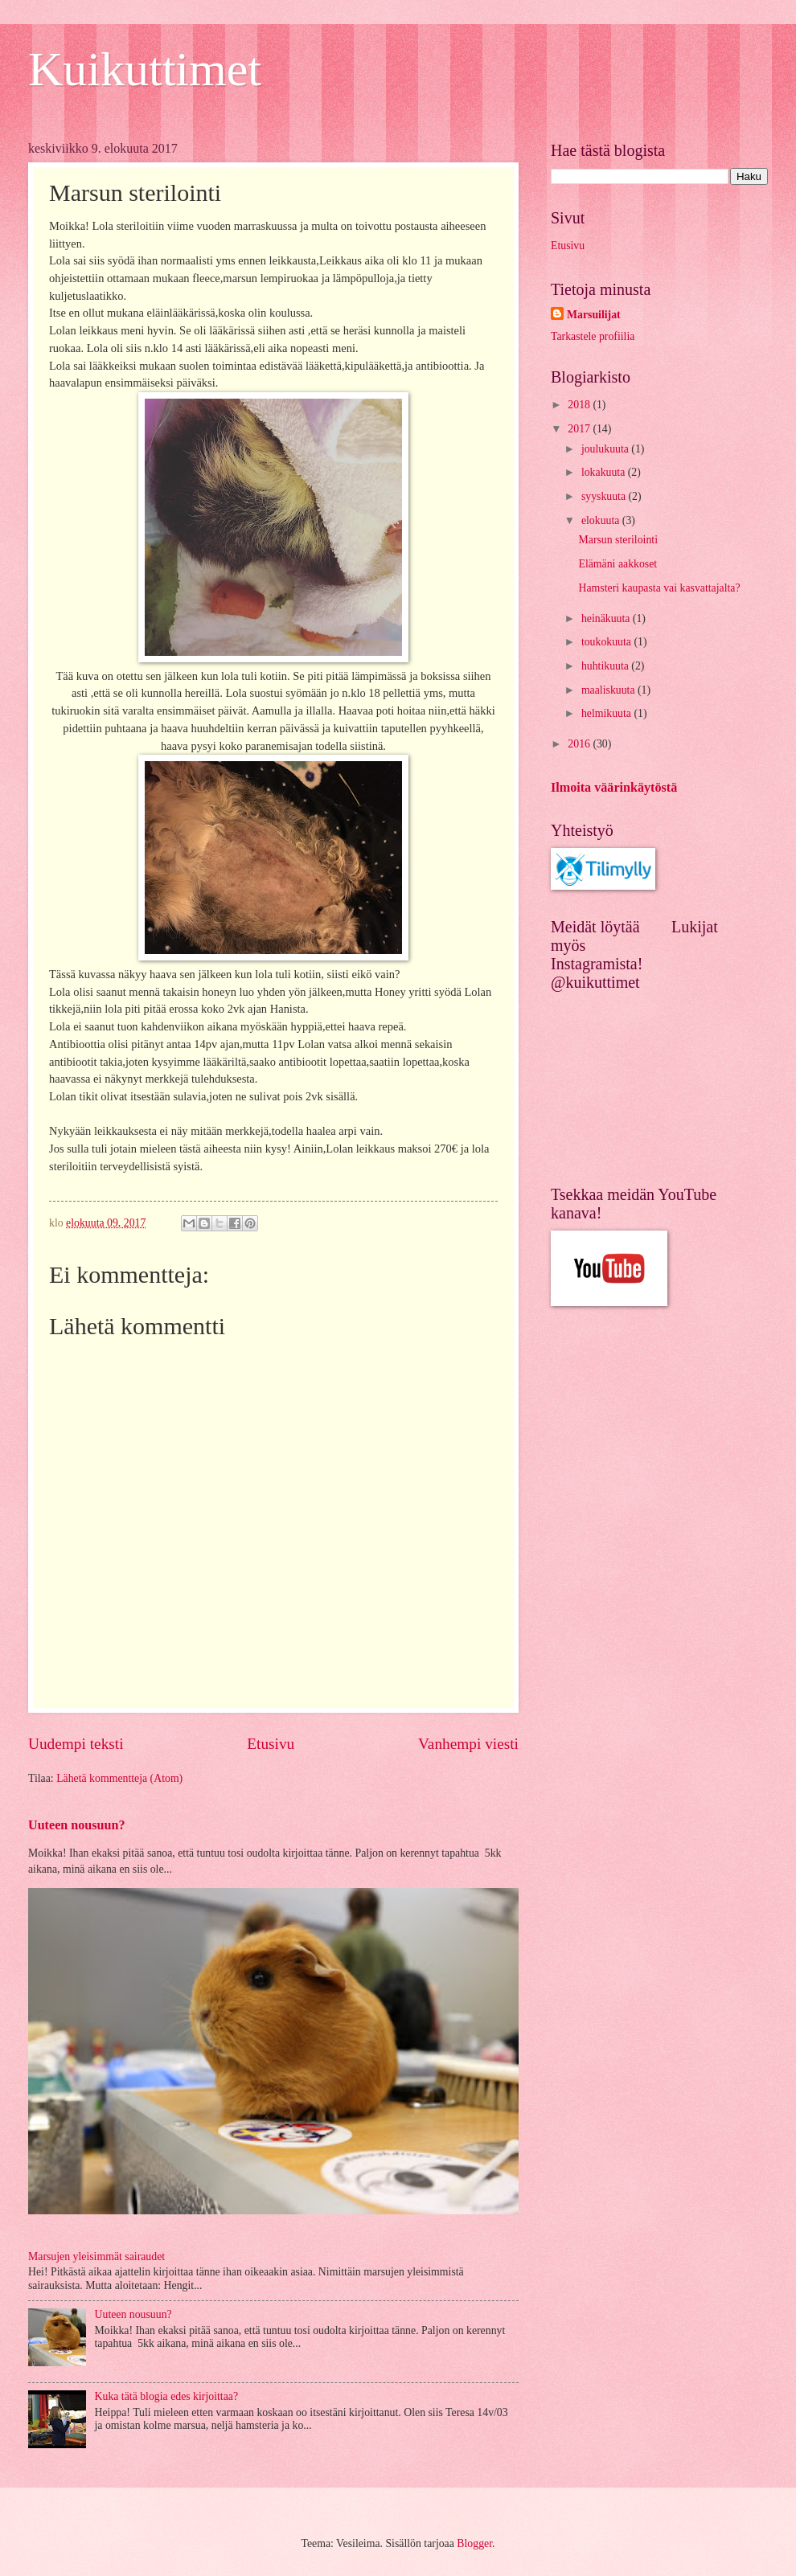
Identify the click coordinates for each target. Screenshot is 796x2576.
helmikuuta (607, 713)
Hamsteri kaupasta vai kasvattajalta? (659, 588)
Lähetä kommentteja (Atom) (119, 1778)
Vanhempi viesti (468, 1743)
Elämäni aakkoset (617, 564)
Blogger (474, 2543)
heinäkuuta (607, 618)
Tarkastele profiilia (592, 336)
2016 (580, 744)
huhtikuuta (606, 666)
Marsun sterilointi (618, 540)
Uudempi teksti (76, 1743)
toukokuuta (607, 642)
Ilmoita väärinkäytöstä (614, 787)
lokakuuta (604, 472)
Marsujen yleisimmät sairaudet (96, 2256)
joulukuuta (606, 449)
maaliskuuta (609, 690)
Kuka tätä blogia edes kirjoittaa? (167, 2396)
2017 (580, 429)
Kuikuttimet (144, 69)
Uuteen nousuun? (76, 1825)
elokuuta (601, 520)
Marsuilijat (594, 315)
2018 (580, 405)
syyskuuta (605, 496)
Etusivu (270, 1743)
